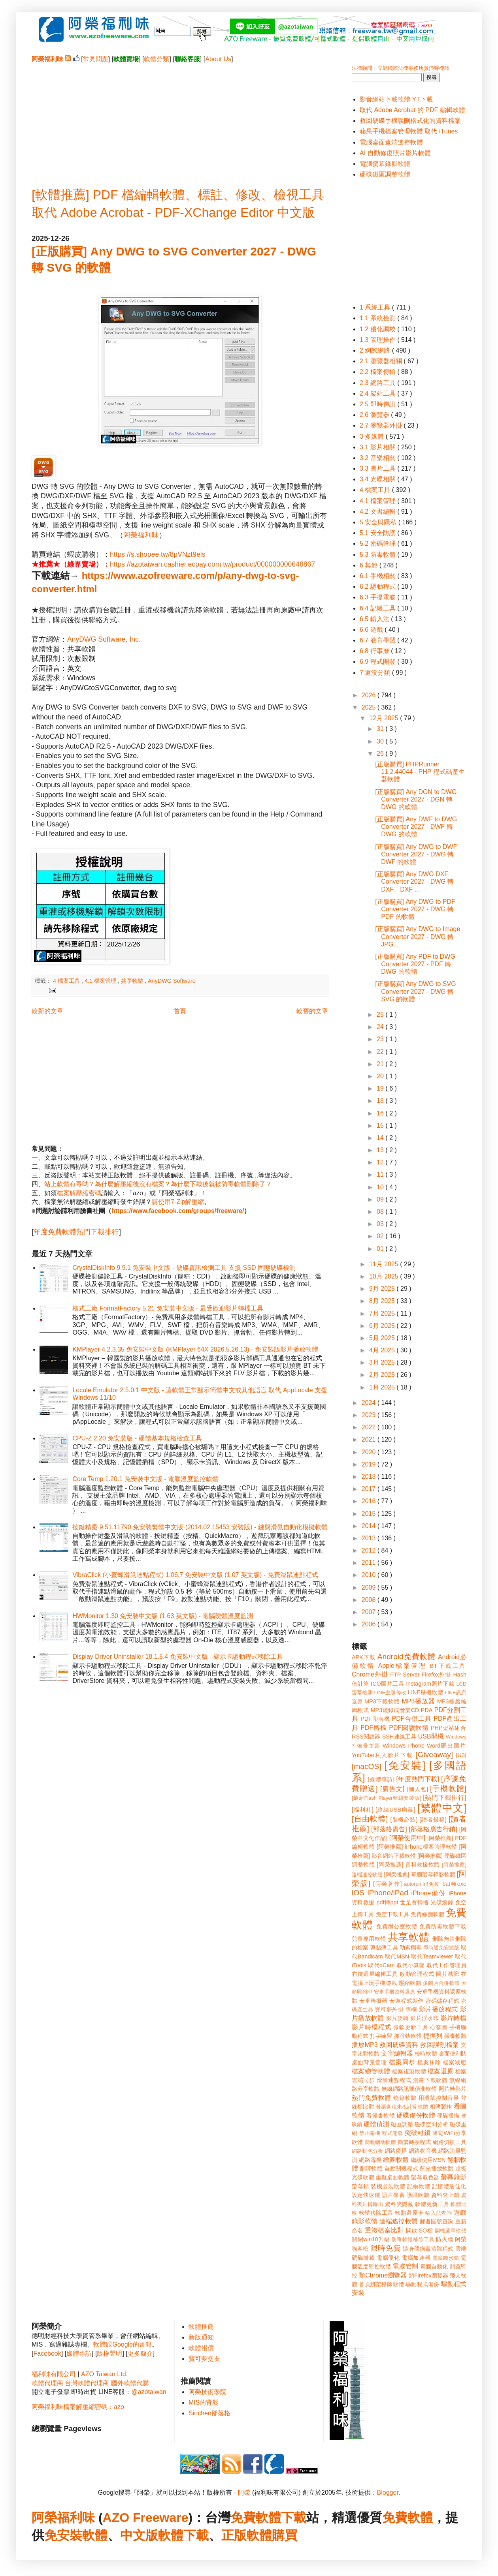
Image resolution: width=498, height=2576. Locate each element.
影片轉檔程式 (371, 2027)
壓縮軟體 (410, 1983)
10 (381, 1187)
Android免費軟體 (406, 1656)
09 (381, 1199)
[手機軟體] (448, 1788)
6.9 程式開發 (378, 661)
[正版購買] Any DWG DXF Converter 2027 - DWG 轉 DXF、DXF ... (414, 881)
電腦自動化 (434, 2266)
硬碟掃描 (448, 2115)
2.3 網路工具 (378, 382)
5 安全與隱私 (379, 522)
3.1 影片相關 (378, 447)
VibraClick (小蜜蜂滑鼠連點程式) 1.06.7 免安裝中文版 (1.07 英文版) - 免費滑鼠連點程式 (195, 1575)
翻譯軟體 (371, 2168)
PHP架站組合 (448, 1728)
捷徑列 (432, 2035)
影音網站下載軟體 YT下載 (396, 99)
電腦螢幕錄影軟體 (385, 163)
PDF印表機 (375, 1719)
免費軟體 (407, 2517)
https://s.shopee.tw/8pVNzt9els (158, 554)
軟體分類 (156, 59)
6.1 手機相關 (378, 576)
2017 (369, 1488)
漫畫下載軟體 (430, 2080)
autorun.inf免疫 (422, 1884)
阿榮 (244, 2492)
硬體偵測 (376, 2124)
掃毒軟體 (455, 2036)
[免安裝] (405, 1765)
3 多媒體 (373, 436)
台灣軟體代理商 (87, 2383)
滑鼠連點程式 (394, 2080)
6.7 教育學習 (378, 640)
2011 (369, 1562)
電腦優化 (388, 2258)
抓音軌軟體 (408, 2036)
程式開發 (392, 2133)
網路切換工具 (449, 2142)
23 (381, 1039)
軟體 (95, 2535)
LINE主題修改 (390, 1692)
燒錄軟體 (405, 2098)
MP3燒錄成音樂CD (395, 1710)
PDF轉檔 (373, 1727)
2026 (369, 695)
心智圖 (438, 2027)
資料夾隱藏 (399, 2204)
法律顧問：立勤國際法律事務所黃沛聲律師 (400, 68)
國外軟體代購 (130, 2383)
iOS (358, 1893)
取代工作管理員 (446, 1965)
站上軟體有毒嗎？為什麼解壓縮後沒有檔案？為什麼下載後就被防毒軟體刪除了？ (158, 1184)
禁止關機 (369, 2133)
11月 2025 (384, 1264)
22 (381, 1051)
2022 (369, 1427)
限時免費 (385, 2248)
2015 (369, 1513)
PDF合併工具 (412, 1718)
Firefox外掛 (436, 1674)
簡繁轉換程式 (414, 2142)
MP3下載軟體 (382, 1701)
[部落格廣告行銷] (433, 1829)
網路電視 (370, 2160)
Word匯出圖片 (446, 1745)
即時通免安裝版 (441, 1948)
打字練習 (381, 2036)
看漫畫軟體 (380, 2115)
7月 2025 (382, 1313)
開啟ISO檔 (419, 2230)
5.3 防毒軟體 (378, 554)
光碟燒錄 (441, 1902)
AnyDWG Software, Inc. (104, 639)
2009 (369, 1587)
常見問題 (95, 59)
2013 (369, 1538)
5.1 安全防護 (378, 532)
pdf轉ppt (387, 1902)
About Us (218, 59)
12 (381, 1162)
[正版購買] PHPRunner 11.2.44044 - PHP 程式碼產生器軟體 (419, 772)
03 (381, 1223)
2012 (369, 1550)
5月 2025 (382, 1338)
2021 (369, 1439)
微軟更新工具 (410, 2027)
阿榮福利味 (141, 535)
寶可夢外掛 (389, 2009)
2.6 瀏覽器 (375, 414)
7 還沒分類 (376, 672)
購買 (284, 2535)
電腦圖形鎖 (445, 2258)
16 (381, 1113)
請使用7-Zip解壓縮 (178, 1201)
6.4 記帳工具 (378, 608)
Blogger (387, 2492)
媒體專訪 (79, 2353)
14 (381, 1137)
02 (381, 1236)
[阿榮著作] (387, 1884)
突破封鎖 (417, 2132)
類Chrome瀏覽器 (383, 2275)
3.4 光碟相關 (378, 479)
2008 (369, 1599)
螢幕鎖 (360, 2186)
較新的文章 (47, 1011)
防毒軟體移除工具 (413, 2239)
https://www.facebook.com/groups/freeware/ (177, 1210)
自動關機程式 (401, 2168)
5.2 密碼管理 (378, 543)
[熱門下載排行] (444, 1797)
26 (381, 753)
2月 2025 (382, 1374)
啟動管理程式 (417, 1974)
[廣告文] (392, 1789)
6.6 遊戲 (372, 629)
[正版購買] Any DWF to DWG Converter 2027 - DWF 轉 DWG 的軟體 (416, 826)
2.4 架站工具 (378, 393)
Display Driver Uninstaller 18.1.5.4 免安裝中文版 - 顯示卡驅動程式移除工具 (177, 1656)
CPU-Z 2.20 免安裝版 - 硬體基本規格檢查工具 (137, 1438)
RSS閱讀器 (366, 1736)
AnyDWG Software (172, 981)
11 (381, 1174)
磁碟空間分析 (431, 2124)
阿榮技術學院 (207, 2391)
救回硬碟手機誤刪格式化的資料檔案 (410, 120)
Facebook (47, 2353)
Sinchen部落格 (209, 2413)
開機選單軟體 (451, 2231)
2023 (369, 1415)
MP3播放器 (418, 1701)
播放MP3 (365, 2044)
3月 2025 (382, 1362)
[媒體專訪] (381, 1779)
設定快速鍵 (366, 2195)
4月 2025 (382, 1350)
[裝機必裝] (404, 1819)
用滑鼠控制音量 (439, 2098)
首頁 (180, 1011)
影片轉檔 (453, 2018)
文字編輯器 (397, 2053)
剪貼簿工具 (384, 1947)
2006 (369, 1624)
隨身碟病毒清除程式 (428, 2249)
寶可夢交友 (204, 2358)
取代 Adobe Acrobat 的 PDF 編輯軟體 (412, 110)
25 (381, 1014)
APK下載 (363, 1657)
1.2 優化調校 (378, 329)
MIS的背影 (204, 2402)
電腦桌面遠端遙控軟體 (391, 142)
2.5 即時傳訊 (378, 404)
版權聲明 (109, 2353)
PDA (427, 1710)
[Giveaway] (434, 1754)
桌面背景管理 (369, 2062)
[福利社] (363, 1809)
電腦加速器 (416, 2258)
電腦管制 (405, 2266)
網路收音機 (423, 2151)
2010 (369, 1575)
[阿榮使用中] (407, 1837)
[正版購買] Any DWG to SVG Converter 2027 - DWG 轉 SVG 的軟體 (415, 991)
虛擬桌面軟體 (392, 2177)
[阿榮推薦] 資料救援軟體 (408, 1864)
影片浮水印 (424, 2018)
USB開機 (431, 1736)
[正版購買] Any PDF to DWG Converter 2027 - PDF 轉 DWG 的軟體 (415, 964)
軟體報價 (201, 2348)
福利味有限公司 (54, 2374)
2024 (369, 1402)
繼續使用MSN (428, 2160)
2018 (369, 1476)
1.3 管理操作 (378, 339)
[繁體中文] (441, 1808)
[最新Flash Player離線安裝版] (386, 1798)
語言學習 (393, 2195)
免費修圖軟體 (427, 1914)
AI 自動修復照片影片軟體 (395, 153)
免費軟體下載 (268, 2517)
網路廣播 (396, 2151)
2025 (369, 707)
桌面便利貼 (452, 2053)
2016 (369, 1501)
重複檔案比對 (384, 2230)
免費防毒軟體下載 (442, 1926)
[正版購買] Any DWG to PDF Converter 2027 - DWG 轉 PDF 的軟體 (415, 909)
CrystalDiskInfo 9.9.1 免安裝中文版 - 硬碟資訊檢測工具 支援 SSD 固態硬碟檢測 (184, 1267)
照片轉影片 (452, 2089)
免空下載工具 (392, 1914)
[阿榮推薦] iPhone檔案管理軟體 (417, 1847)
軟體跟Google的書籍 (122, 2344)
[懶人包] (417, 1789)
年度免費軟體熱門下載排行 (76, 1232)
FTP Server (404, 1674)
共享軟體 (133, 981)
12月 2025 (384, 718)
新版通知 (201, 2337)
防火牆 (444, 2239)
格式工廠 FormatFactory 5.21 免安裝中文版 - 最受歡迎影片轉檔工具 (167, 1308)
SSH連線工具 (399, 1736)
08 (381, 1211)
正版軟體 (246, 2535)
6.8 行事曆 (375, 651)
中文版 (139, 2535)
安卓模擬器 (373, 2001)
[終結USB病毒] (395, 1809)
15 (381, 1125)
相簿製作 (441, 2106)
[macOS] (366, 1766)
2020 (369, 1452)
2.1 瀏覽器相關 (382, 361)
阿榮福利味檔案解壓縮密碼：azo (78, 2406)
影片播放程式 (438, 2009)
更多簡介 (140, 2353)
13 (381, 1150)
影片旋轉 (397, 2018)
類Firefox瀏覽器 (428, 2275)
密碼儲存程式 (442, 2001)
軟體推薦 (201, 2326)
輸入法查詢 (438, 2213)
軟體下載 (183, 2535)
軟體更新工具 (432, 2204)
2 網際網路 (376, 350)
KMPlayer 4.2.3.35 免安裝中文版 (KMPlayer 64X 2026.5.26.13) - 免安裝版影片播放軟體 (195, 1349)
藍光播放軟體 (437, 2168)
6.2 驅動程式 (378, 586)
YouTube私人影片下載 (382, 1755)
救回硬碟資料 (398, 2044)
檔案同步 (402, 2062)
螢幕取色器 (425, 2177)
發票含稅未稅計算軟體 (402, 2107)
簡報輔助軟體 (380, 2142)
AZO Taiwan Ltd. (104, 2374)
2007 (369, 1612)
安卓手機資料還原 (394, 1992)
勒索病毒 (411, 1947)
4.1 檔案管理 (101, 981)
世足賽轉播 (414, 1902)
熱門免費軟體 (371, 2097)
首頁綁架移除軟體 (381, 2284)
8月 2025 (382, 1300)
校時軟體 (426, 2053)
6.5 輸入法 (375, 619)
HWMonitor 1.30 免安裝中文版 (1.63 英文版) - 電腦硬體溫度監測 (162, 1616)
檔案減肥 (454, 2062)
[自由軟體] (370, 1819)
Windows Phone (403, 1745)
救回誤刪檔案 (439, 2044)
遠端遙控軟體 (398, 2221)
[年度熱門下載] (417, 1779)
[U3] (461, 1755)
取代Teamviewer (432, 1956)
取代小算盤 (410, 1965)
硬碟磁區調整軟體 (385, 174)
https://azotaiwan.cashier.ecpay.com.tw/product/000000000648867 (212, 564)
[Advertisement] (180, 119)
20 (381, 1076)
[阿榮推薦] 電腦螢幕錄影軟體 (419, 1874)
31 (381, 728)
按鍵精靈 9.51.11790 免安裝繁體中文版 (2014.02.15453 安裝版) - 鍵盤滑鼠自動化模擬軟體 (200, 1527)
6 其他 (369, 565)
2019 (369, 1464)
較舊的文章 (312, 1011)
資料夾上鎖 (445, 2195)
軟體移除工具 (376, 2213)
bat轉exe (454, 1884)
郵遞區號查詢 (437, 2221)
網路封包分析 (367, 2151)
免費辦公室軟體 (396, 1926)
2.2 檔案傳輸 (378, 371)
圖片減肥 (447, 1974)
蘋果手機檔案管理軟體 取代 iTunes (409, 131)
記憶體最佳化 (449, 2186)
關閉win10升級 (371, 2239)
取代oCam (381, 1965)
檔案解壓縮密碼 (79, 1193)
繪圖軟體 (396, 2159)
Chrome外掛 (370, 1674)
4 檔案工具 (67, 981)
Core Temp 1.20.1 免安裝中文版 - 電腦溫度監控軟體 (145, 1479)
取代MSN (397, 1956)
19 (381, 1088)
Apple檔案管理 (402, 1665)
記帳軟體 (418, 2186)
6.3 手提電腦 (378, 597)
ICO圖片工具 (387, 1683)
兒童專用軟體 (369, 1939)
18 (381, 1100)
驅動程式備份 (422, 2284)
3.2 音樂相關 (378, 457)
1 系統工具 (376, 307)
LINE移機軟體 (425, 1692)
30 (381, 741)
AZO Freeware (146, 2517)
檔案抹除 (429, 2062)
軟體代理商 (47, 2383)
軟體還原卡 (409, 2213)
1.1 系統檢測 (378, 318)
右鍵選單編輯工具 (375, 1974)
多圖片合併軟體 (441, 1983)
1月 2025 (382, 1387)
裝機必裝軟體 (388, 2186)
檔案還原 (440, 2071)
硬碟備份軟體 (415, 2115)
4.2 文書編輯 (378, 511)
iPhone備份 (428, 1893)
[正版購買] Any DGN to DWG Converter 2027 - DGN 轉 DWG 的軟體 (415, 799)
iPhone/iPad (387, 1893)
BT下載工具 (448, 1666)
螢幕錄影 (453, 2177)
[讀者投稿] (433, 1819)
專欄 (411, 2009)
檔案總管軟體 (371, 2071)
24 (381, 1026)
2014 (369, 1526)
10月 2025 (384, 1276)
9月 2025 (382, 1288)
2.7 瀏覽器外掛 (382, 425)
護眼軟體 (418, 2195)
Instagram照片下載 (430, 1683)
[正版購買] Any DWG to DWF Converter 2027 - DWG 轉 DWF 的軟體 (416, 854)
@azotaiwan (148, 2391)
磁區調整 (402, 2124)
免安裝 (63, 2535)
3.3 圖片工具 (378, 468)
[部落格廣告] (389, 1829)
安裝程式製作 (406, 2001)
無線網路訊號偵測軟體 (409, 2089)
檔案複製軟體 (409, 2071)
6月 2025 (382, 1325)
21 (381, 1064)
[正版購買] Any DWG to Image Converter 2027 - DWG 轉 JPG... (417, 936)
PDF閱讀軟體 (408, 1727)
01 (381, 1248)
